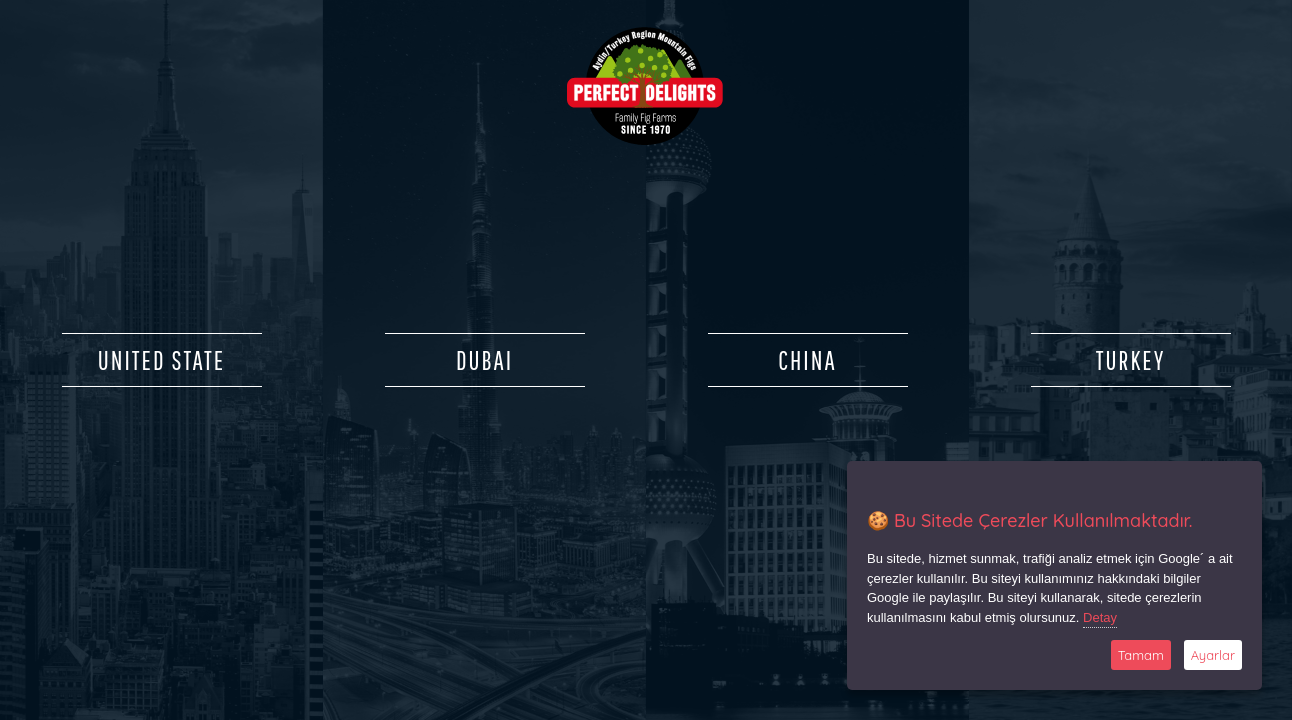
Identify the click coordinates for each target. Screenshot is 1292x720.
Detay (1100, 617)
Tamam (1141, 655)
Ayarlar (1213, 655)
